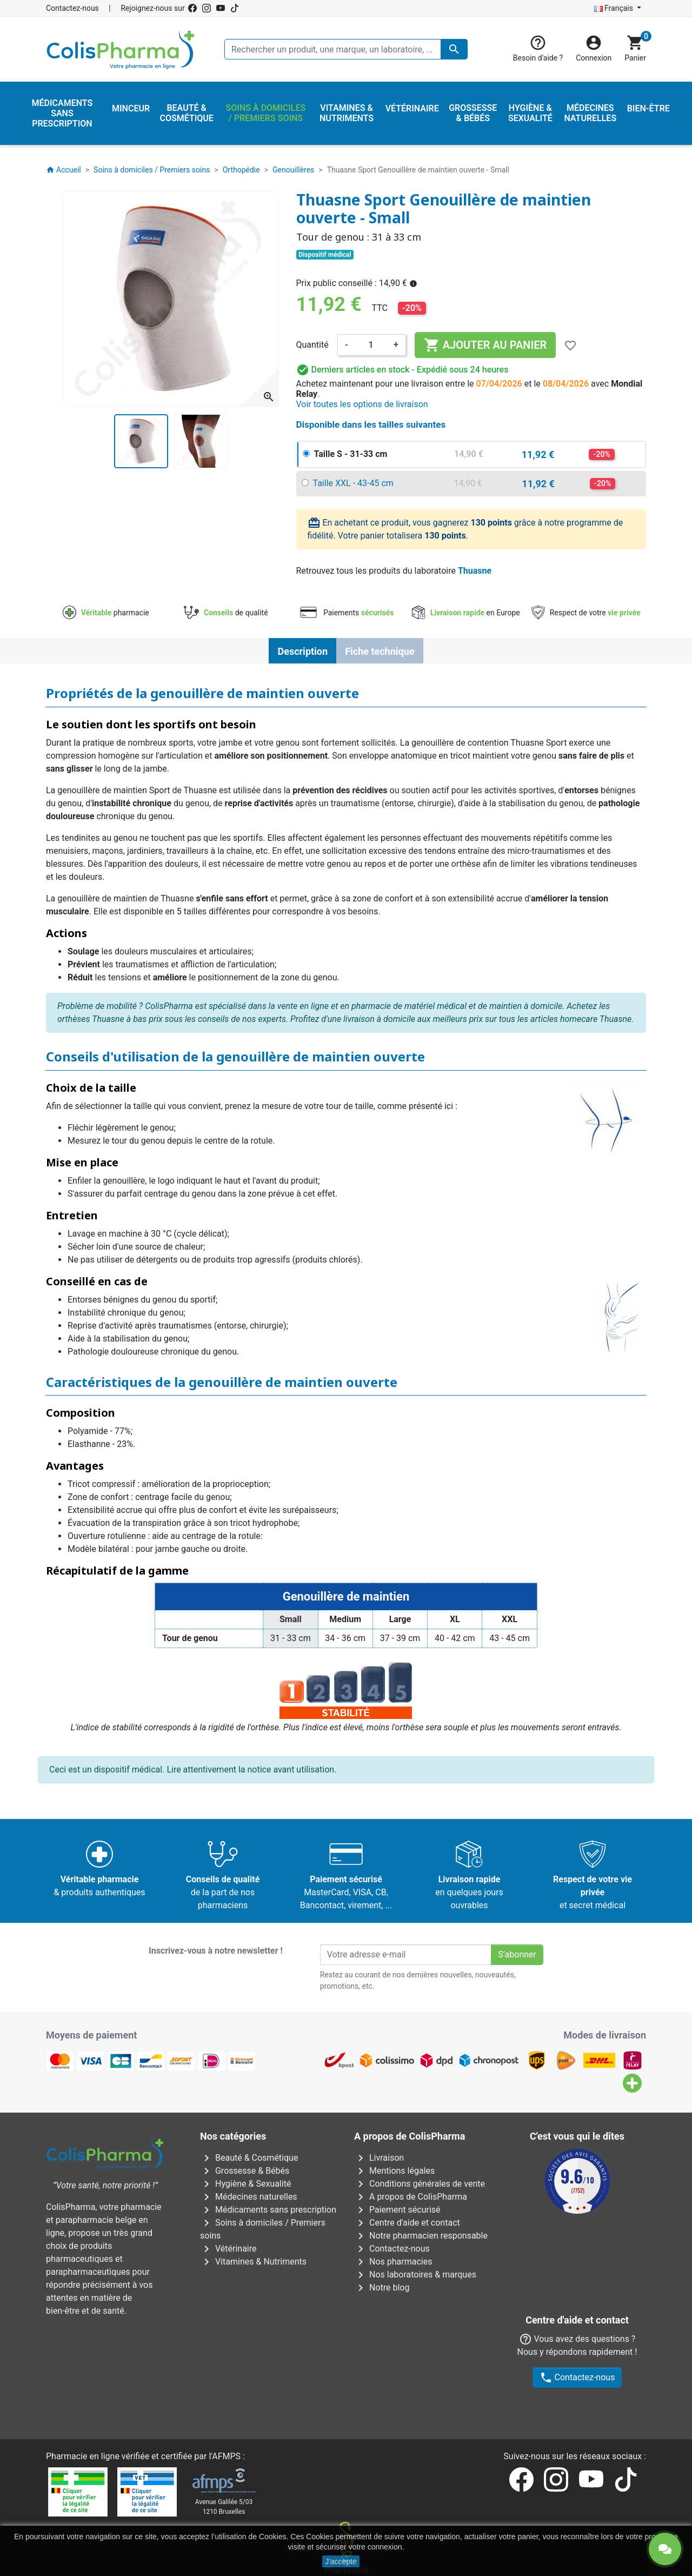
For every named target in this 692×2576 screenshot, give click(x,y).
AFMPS (226, 2348)
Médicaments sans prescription (268, 2210)
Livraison (379, 2158)
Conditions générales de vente (419, 2184)
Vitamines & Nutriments (253, 2261)
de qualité (226, 612)
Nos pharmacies (393, 2261)
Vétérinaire (228, 2248)
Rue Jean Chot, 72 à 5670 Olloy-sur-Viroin (339, 2495)
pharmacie (106, 612)
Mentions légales (394, 2171)
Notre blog (381, 2287)
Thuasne (474, 571)
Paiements (346, 612)
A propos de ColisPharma (410, 2197)
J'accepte (341, 2561)
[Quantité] (371, 345)
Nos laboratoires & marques (415, 2274)
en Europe (466, 612)
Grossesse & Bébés (244, 2171)
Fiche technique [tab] (379, 651)
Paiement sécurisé (397, 2210)
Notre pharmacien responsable (421, 2235)
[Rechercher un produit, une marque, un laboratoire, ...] (346, 49)
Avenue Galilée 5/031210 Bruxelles (224, 2399)
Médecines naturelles (248, 2197)
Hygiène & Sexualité (245, 2184)
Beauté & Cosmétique (249, 2158)
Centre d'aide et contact (407, 2223)
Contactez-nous (72, 8)
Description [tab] (302, 651)
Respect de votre (586, 612)
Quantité (312, 345)
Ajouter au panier (485, 345)
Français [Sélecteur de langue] (614, 8)
